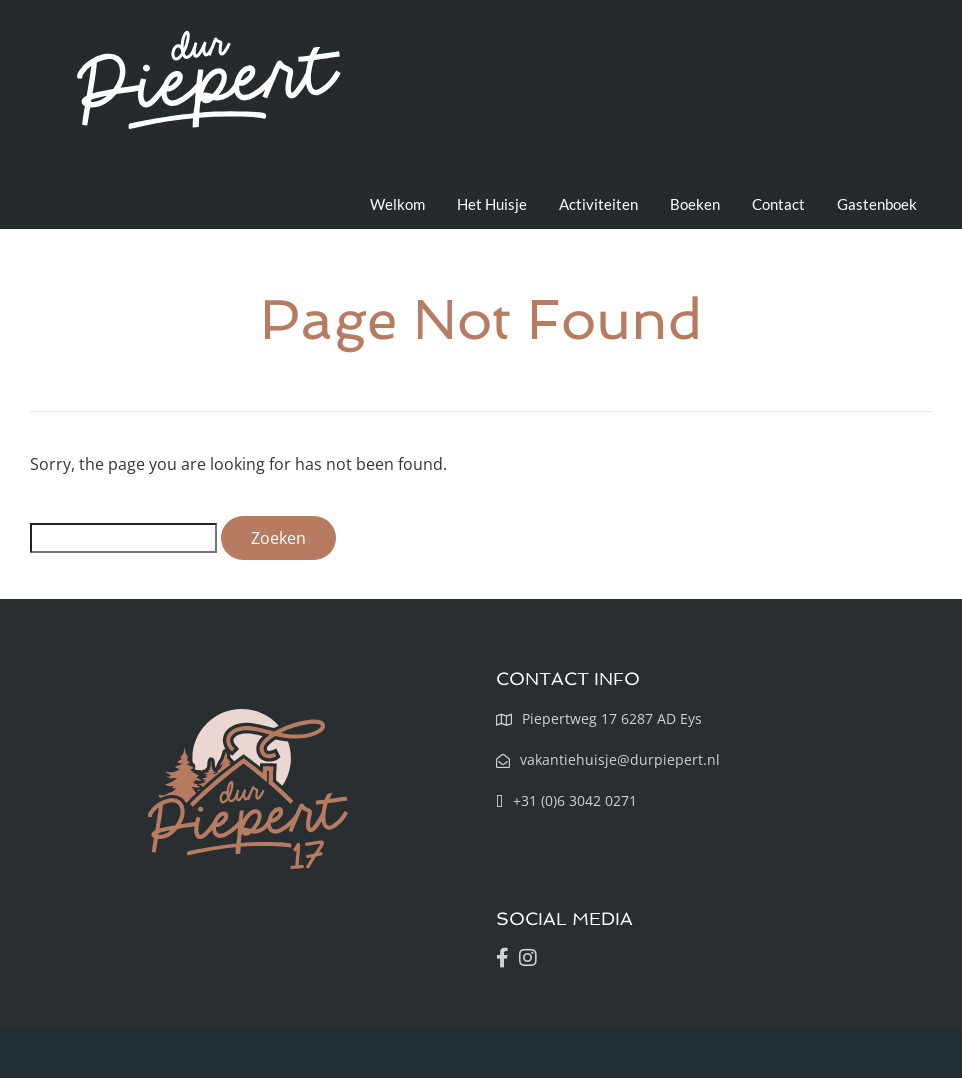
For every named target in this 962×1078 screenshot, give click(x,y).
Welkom (397, 204)
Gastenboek (877, 204)
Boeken (695, 204)
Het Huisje (492, 204)
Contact (778, 204)
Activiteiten (598, 204)
